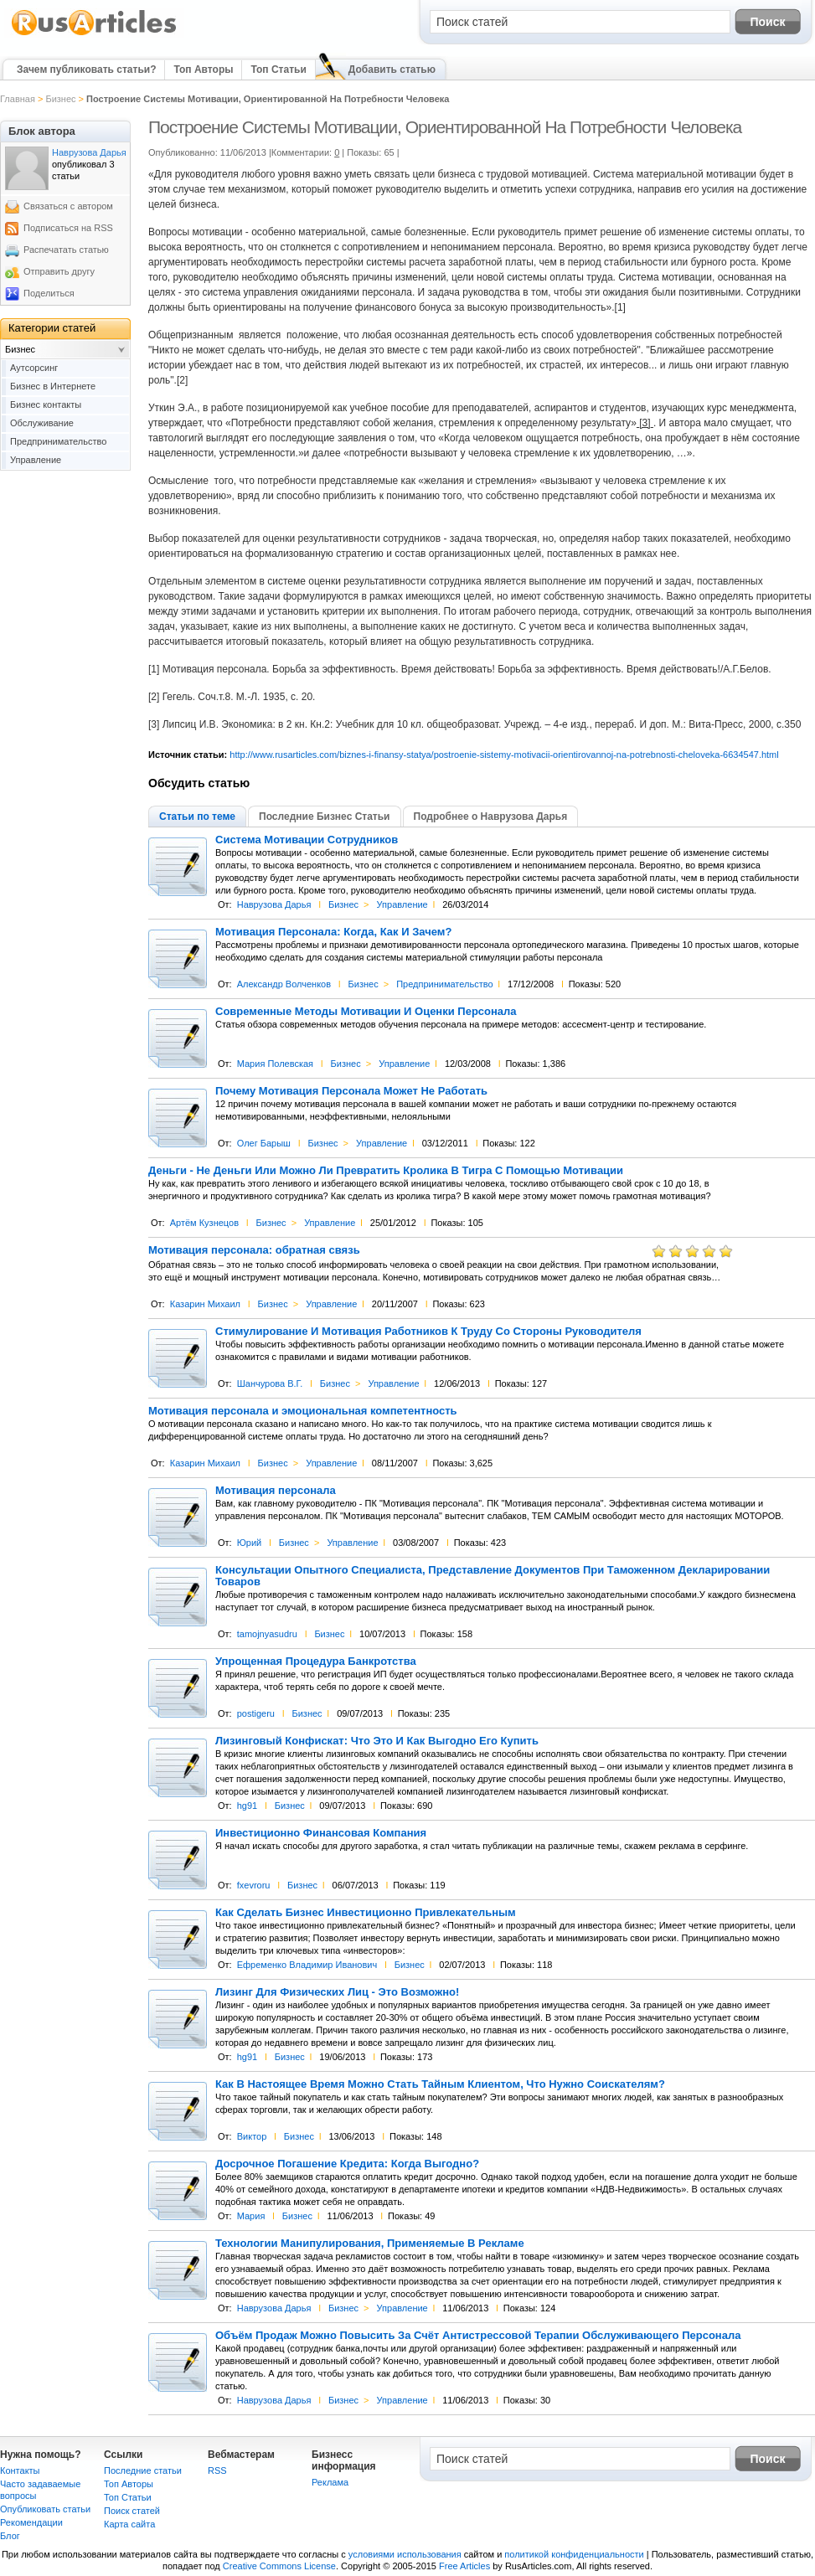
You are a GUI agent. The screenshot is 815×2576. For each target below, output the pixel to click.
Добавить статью (392, 69)
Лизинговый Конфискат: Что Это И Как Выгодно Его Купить (377, 1741)
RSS (217, 2470)
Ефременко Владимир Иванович (307, 1965)
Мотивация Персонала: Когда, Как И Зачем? (333, 932)
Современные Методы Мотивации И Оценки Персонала (366, 1012)
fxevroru (254, 1885)
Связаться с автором (68, 206)
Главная (17, 99)
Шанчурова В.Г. (270, 1383)
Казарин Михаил (205, 1304)
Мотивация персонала (275, 1491)
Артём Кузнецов (204, 1223)
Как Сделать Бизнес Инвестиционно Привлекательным (365, 1913)
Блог (10, 2536)
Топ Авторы (203, 69)
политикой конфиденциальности (573, 2554)
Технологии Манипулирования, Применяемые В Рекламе (369, 2243)
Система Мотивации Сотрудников (306, 840)
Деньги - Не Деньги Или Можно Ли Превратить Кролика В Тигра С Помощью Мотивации (385, 1171)
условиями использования (405, 2554)
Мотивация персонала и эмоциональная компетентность (302, 1411)
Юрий (249, 1543)
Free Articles (464, 2566)
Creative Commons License (279, 2566)
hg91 (247, 1806)
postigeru (256, 1713)
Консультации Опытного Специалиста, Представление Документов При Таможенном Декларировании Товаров (492, 1576)
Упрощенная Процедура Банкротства (315, 1661)
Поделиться (49, 293)
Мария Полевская (275, 1064)
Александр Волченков (284, 984)
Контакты (20, 2470)
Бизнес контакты (45, 404)
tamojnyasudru (267, 1634)
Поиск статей (132, 2511)
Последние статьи (143, 2470)
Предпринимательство (444, 984)
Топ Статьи (278, 69)
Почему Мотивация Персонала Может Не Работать (351, 1091)
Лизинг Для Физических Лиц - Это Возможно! (337, 1992)
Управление (402, 904)
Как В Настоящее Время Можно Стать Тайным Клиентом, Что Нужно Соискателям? (440, 2084)
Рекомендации (31, 2522)
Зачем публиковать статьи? (86, 69)
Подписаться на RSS (68, 228)
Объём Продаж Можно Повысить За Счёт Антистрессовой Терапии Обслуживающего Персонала (477, 2336)
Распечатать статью (66, 250)
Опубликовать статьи (45, 2509)
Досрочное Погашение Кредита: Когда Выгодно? (347, 2164)
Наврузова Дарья (274, 904)
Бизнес (60, 99)
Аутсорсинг (34, 368)
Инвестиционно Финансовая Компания (320, 1833)
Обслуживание (42, 423)
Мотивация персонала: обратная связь (254, 1250)
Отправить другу (59, 271)
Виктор (252, 2136)
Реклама (330, 2482)
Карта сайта (129, 2524)
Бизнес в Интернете (52, 386)
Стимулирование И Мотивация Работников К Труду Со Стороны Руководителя (428, 1331)
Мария (251, 2216)
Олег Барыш (264, 1143)
